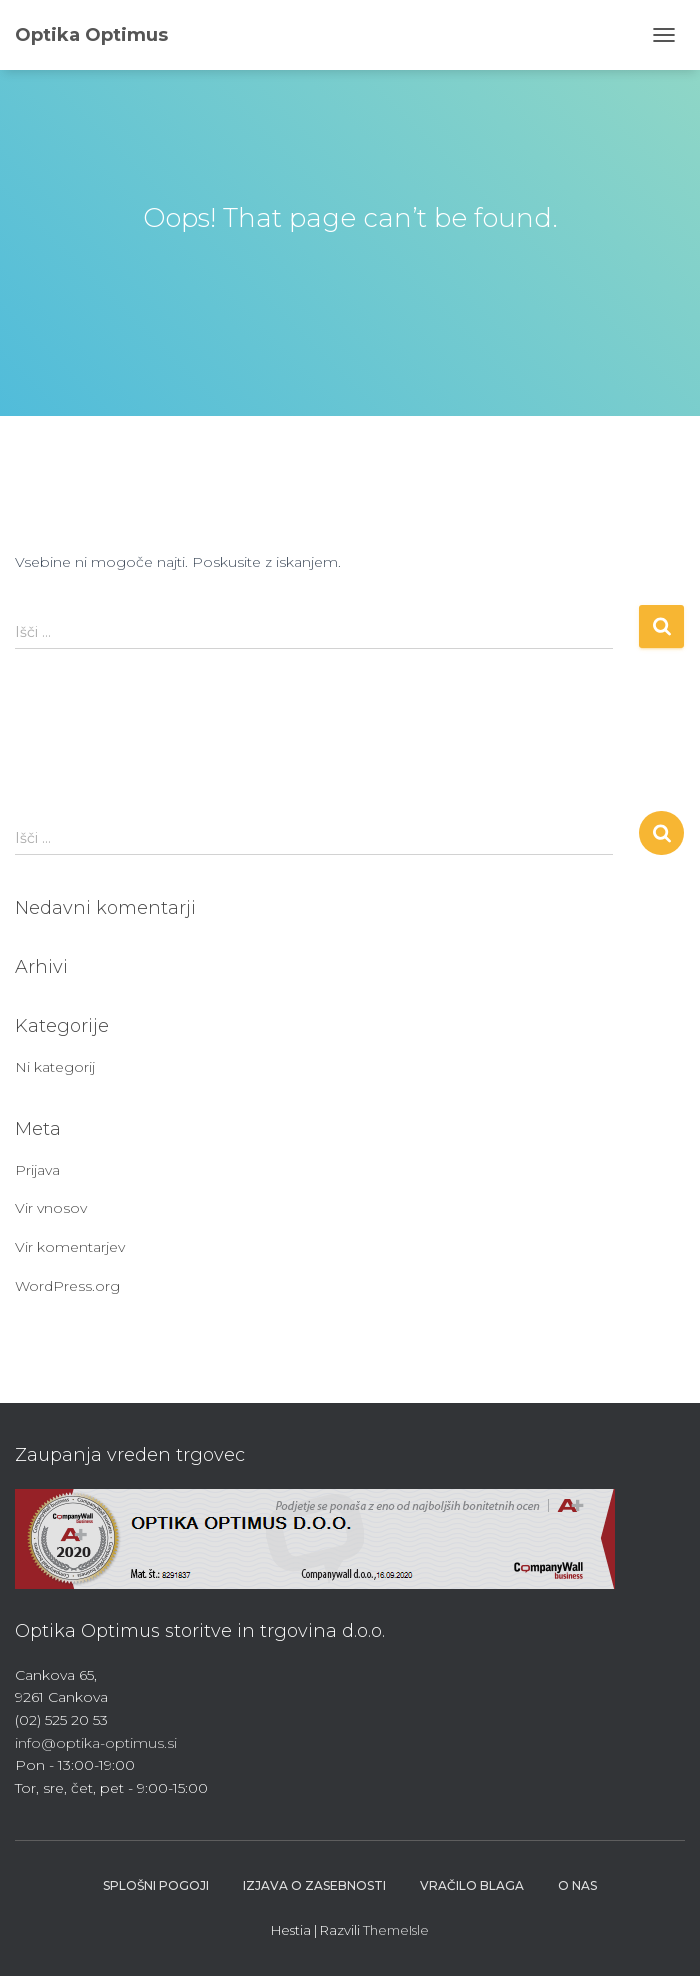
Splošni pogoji (156, 1885)
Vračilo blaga (472, 1885)
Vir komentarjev (70, 1247)
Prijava (37, 1170)
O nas (577, 1885)
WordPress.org (67, 1286)
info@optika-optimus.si (96, 1743)
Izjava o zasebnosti (314, 1885)
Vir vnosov (51, 1208)
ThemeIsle (396, 1930)
